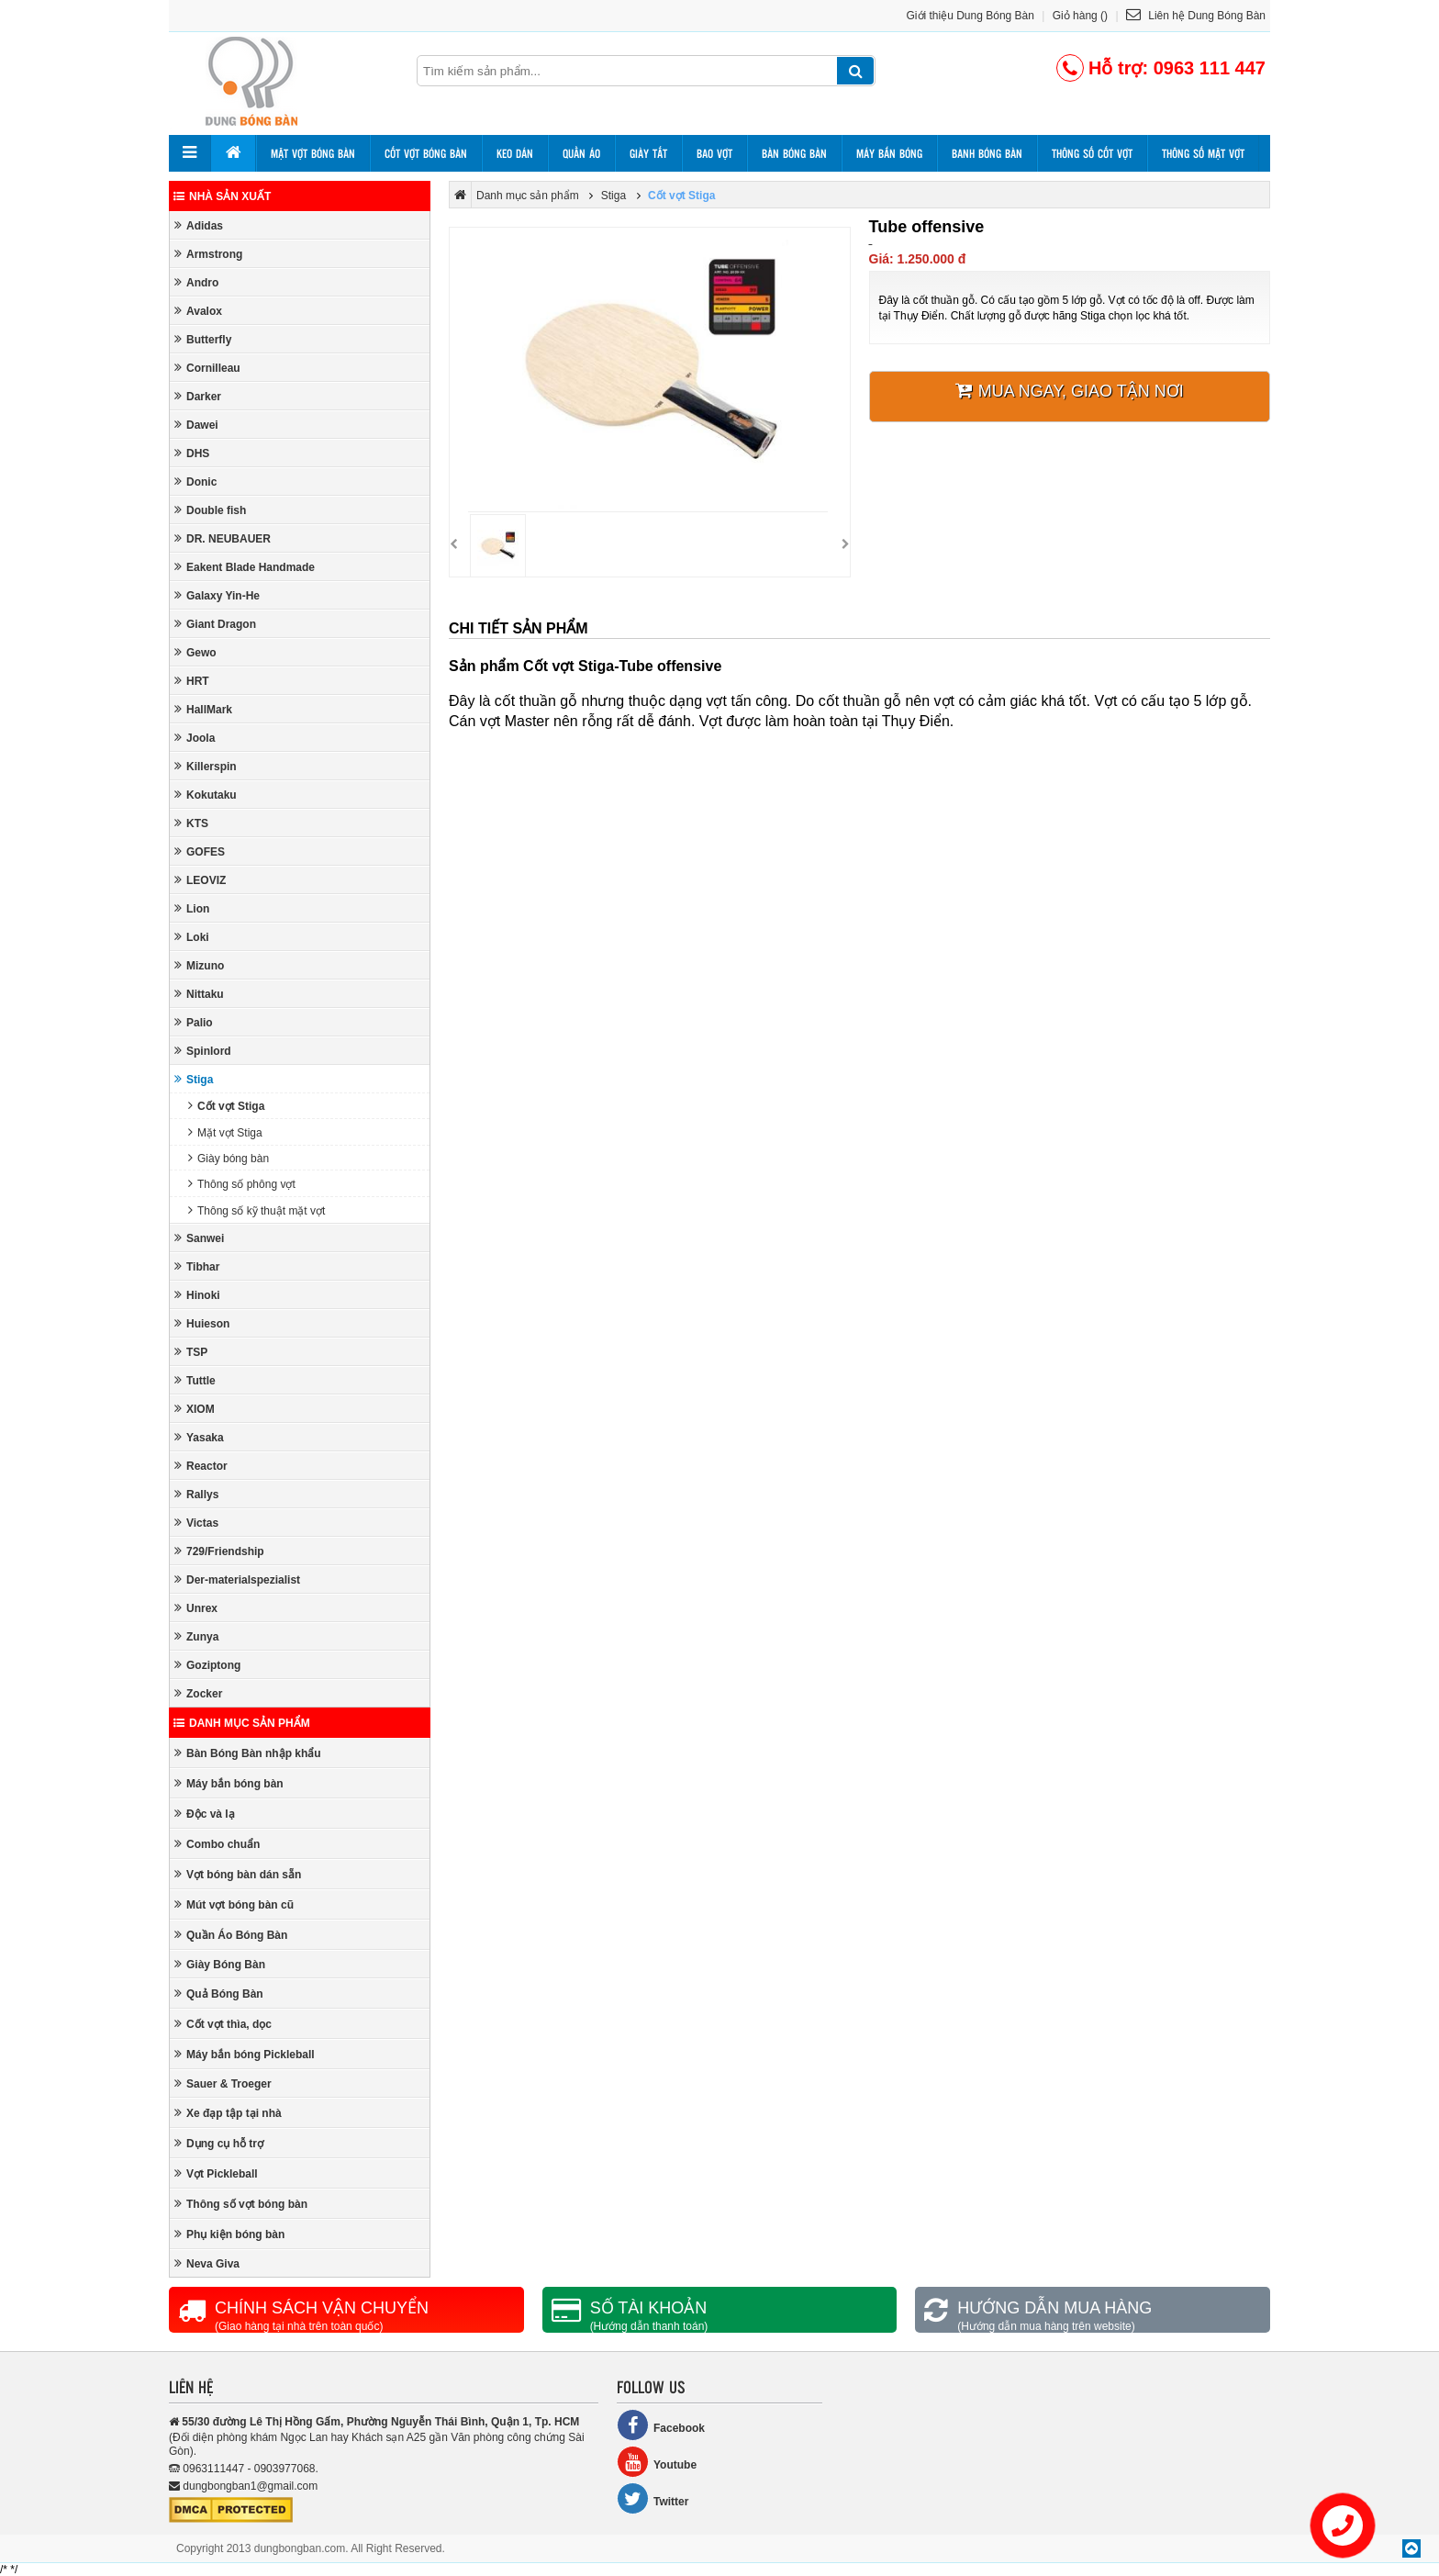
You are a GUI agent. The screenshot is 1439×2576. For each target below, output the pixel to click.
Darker (197, 396)
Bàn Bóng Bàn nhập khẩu (247, 1753)
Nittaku (199, 994)
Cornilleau (207, 368)
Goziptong (207, 1665)
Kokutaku (205, 794)
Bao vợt (714, 153)
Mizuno (199, 965)
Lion (191, 908)
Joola (194, 738)
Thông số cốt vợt (1092, 153)
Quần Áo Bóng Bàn (230, 1935)
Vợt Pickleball (216, 2173)
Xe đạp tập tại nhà (228, 2113)
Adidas (198, 225)
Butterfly (202, 339)
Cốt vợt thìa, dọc (223, 2024)
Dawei (196, 424)
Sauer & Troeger (223, 2083)
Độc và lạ (204, 1813)
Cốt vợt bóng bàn (426, 153)
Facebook (661, 2425)
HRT (191, 681)
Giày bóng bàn (228, 1158)
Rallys (196, 1494)
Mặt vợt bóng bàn (313, 153)
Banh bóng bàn (987, 153)
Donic (195, 481)
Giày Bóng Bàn (219, 1964)
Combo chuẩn (217, 1844)
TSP (190, 1352)
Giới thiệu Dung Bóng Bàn (970, 15)
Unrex (196, 1608)
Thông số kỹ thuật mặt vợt (256, 1210)
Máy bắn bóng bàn (229, 1783)
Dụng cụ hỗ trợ (218, 2143)
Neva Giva (207, 2263)
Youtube (657, 2462)
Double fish (210, 510)
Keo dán (514, 153)
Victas (196, 1522)
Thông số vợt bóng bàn (240, 2204)
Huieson (201, 1323)
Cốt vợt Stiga (226, 1106)
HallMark (203, 709)
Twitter (652, 2498)
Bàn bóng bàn (794, 153)
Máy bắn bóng (889, 153)
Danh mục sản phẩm (241, 1723)
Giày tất (648, 153)
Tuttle (195, 1380)
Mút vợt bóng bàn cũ (234, 1904)
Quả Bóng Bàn (218, 1993)
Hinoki (197, 1295)
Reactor (201, 1466)
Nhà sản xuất (222, 196)
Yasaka (199, 1437)
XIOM (194, 1409)
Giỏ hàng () (1080, 15)
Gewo (195, 652)
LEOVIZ (200, 880)
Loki (191, 937)
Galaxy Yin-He (217, 595)
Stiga (193, 1079)
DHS (191, 453)
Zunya (196, 1636)
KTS (191, 823)
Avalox (198, 311)
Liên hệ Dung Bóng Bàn (1196, 15)
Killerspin (205, 766)
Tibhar (196, 1266)
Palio (193, 1022)
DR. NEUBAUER (222, 538)
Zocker (198, 1693)
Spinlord (202, 1051)
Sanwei (199, 1238)
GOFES (199, 851)
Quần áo (581, 153)
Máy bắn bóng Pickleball (244, 2054)
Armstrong (208, 254)
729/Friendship (219, 1551)
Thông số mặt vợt (1203, 153)
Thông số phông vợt (242, 1184)
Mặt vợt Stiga (225, 1132)
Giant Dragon (215, 624)
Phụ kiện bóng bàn (229, 2234)
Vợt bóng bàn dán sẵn (237, 1874)
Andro (196, 282)
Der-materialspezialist (237, 1579)
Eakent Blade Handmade (244, 567)
